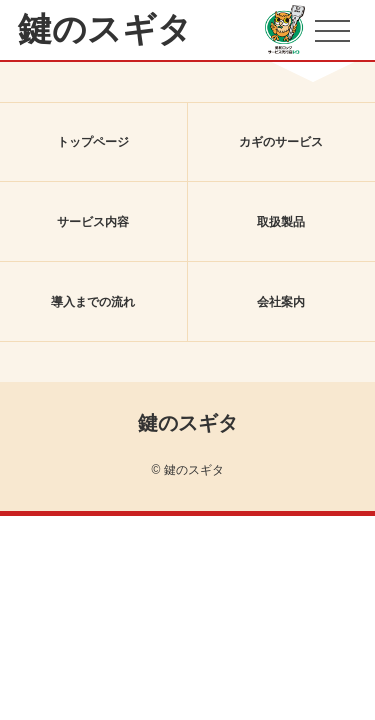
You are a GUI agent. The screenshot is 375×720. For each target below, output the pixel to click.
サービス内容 (93, 222)
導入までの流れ (93, 302)
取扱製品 (281, 222)
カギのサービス (281, 142)
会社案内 (281, 302)
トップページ (93, 142)
